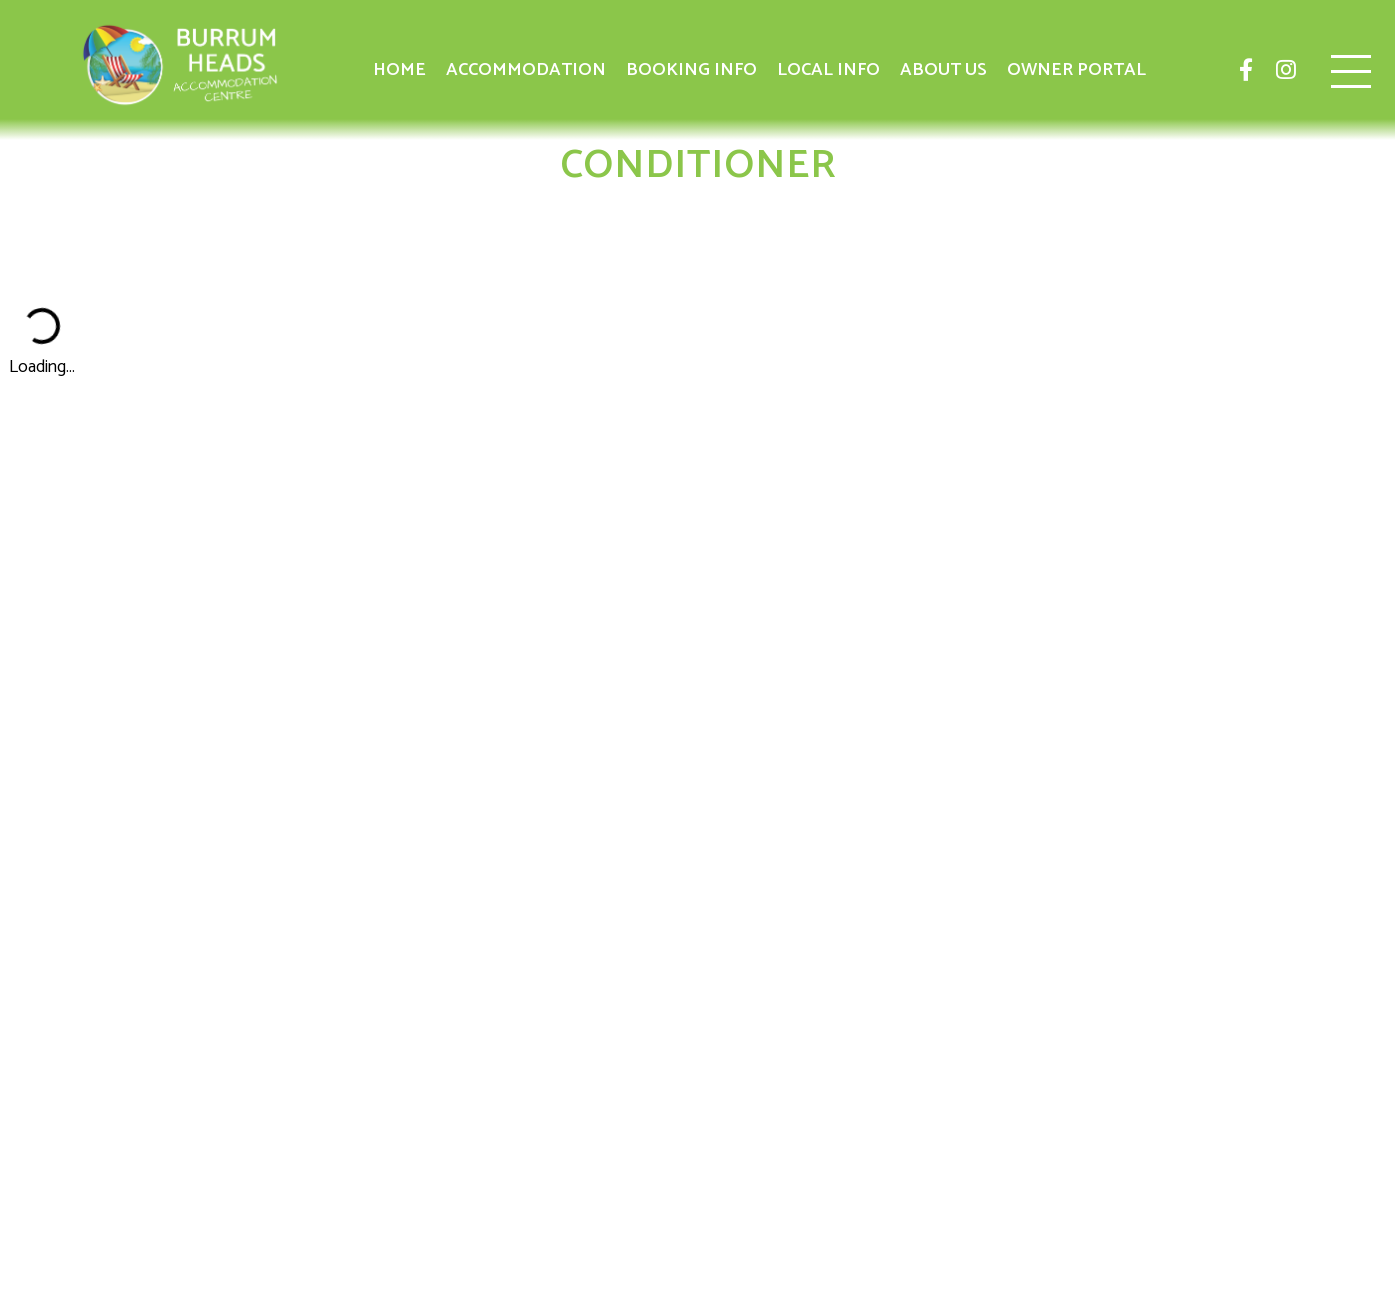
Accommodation (526, 70)
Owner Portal (1076, 70)
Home (399, 70)
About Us (943, 70)
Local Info (828, 70)
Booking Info (691, 70)
